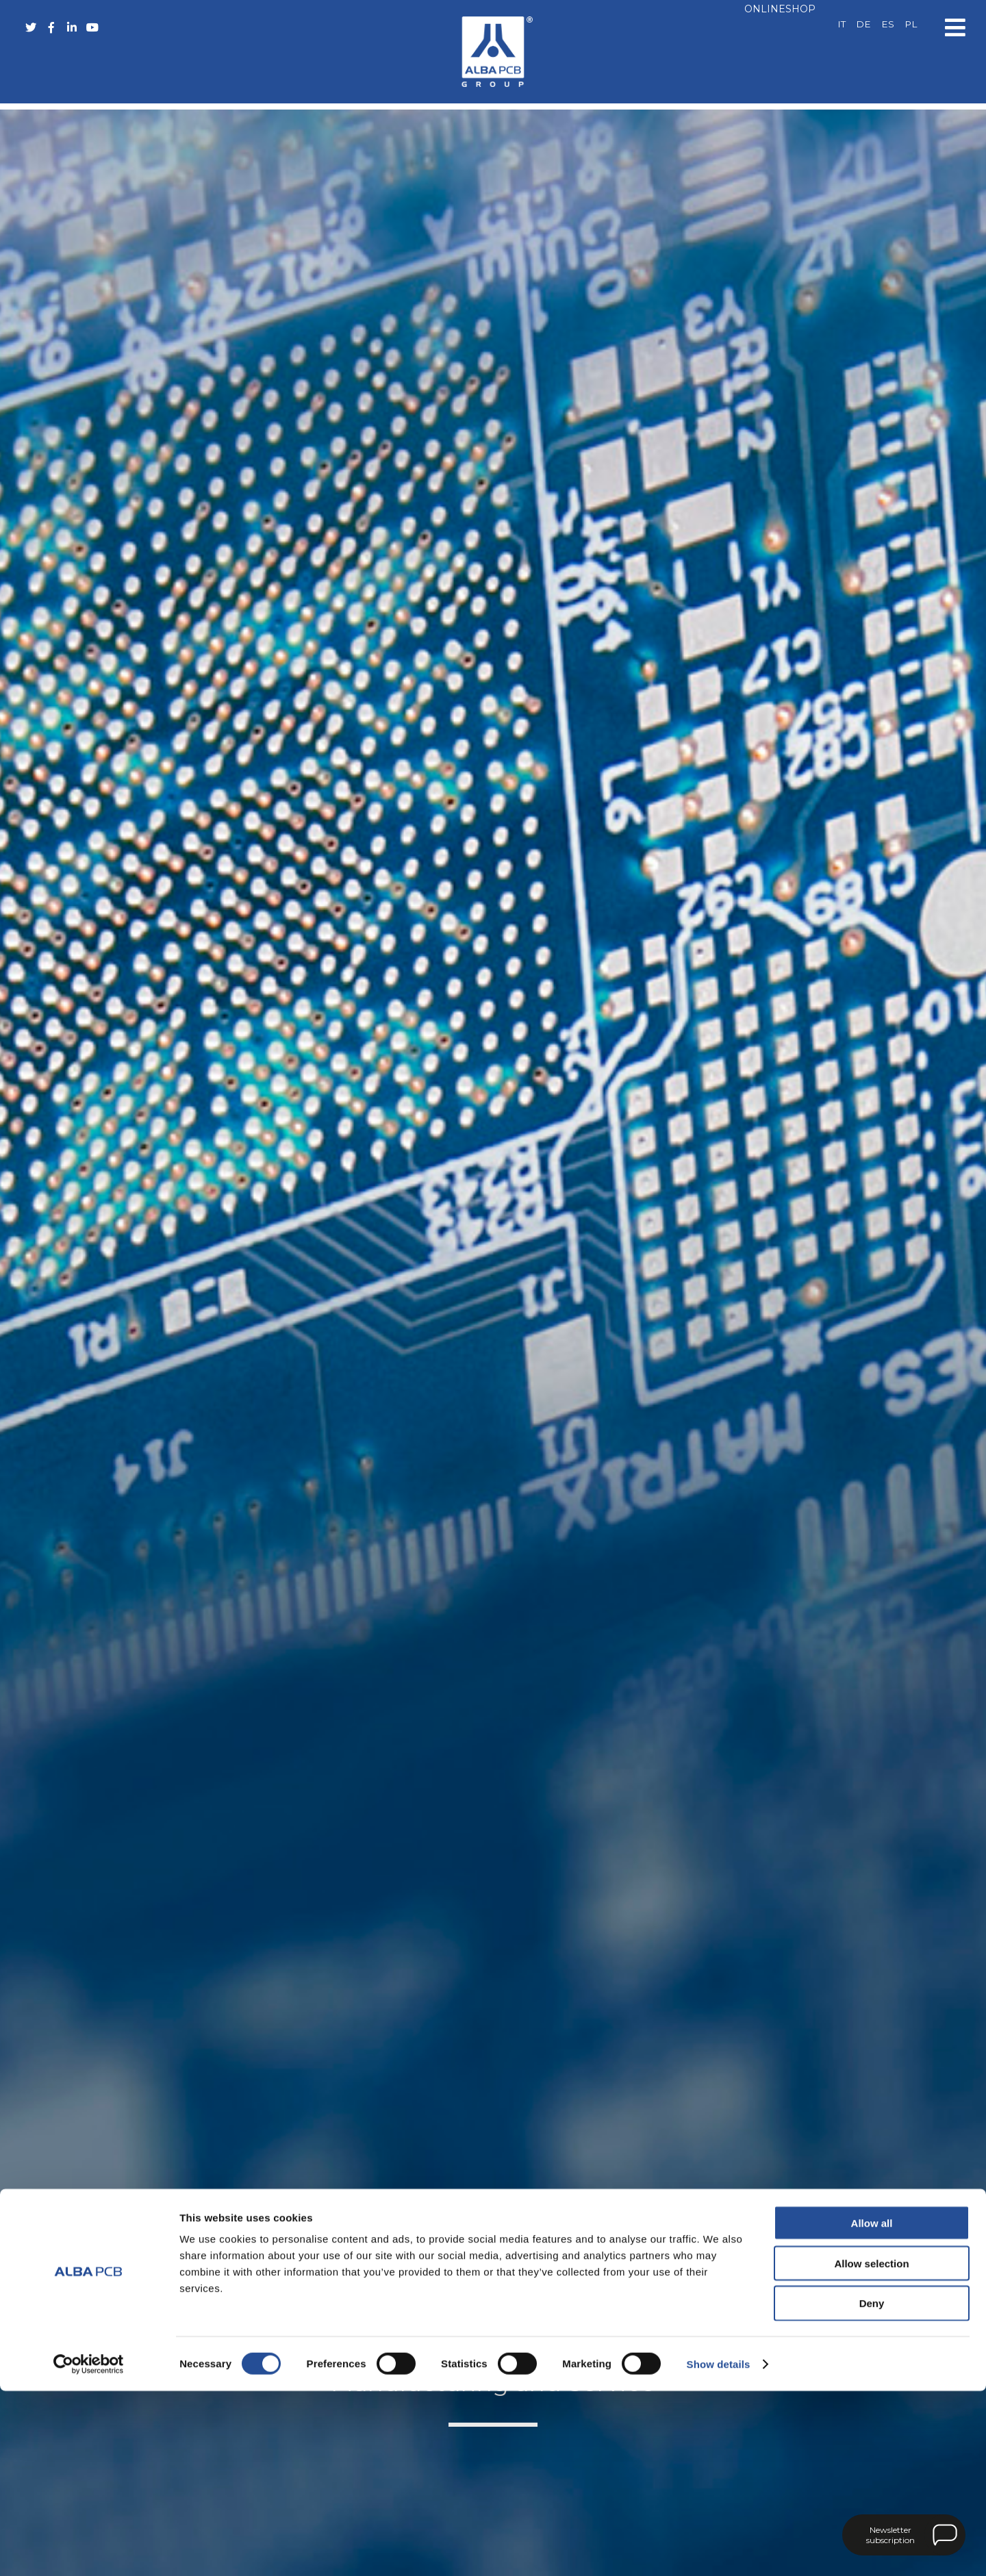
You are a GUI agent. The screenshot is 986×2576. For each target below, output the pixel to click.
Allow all (872, 2408)
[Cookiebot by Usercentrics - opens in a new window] (89, 2549)
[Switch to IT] (841, 24)
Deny (872, 2489)
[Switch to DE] (863, 24)
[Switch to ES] (887, 24)
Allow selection (871, 2448)
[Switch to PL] (911, 24)
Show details (718, 2549)
